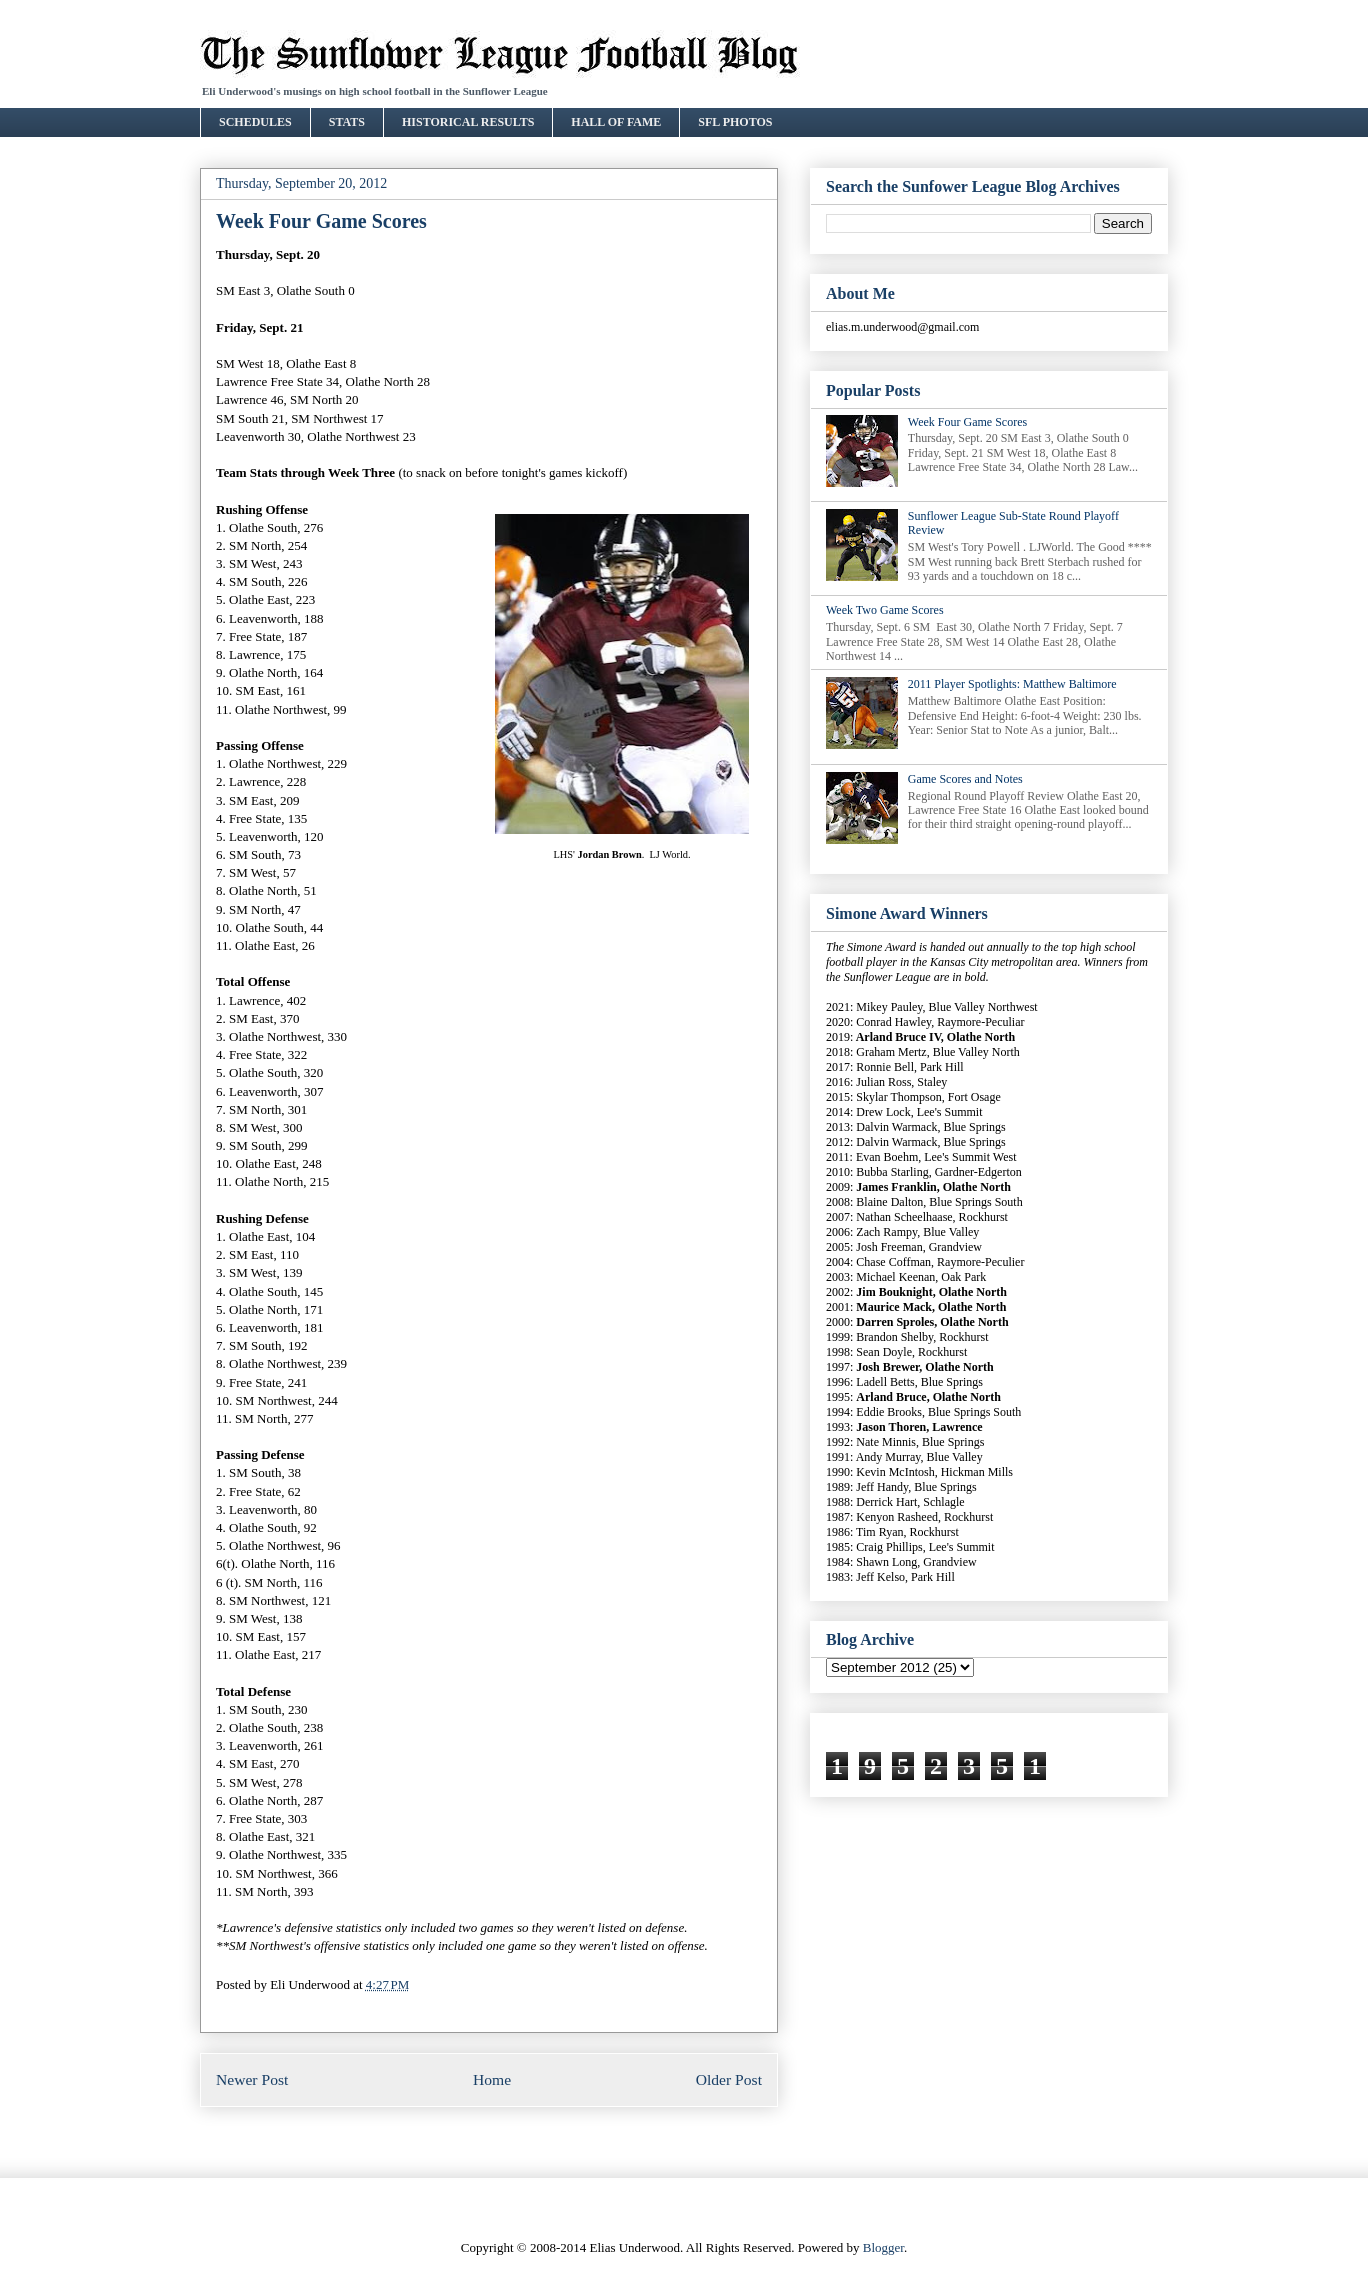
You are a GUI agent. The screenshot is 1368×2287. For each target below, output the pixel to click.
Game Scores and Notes (965, 779)
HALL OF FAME (616, 122)
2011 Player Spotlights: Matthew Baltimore (1012, 684)
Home (492, 2079)
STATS (347, 122)
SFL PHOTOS (735, 122)
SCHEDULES (255, 122)
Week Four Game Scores (967, 422)
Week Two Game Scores (885, 610)
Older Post (729, 2079)
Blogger (883, 2247)
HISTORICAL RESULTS (468, 122)
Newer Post (252, 2079)
